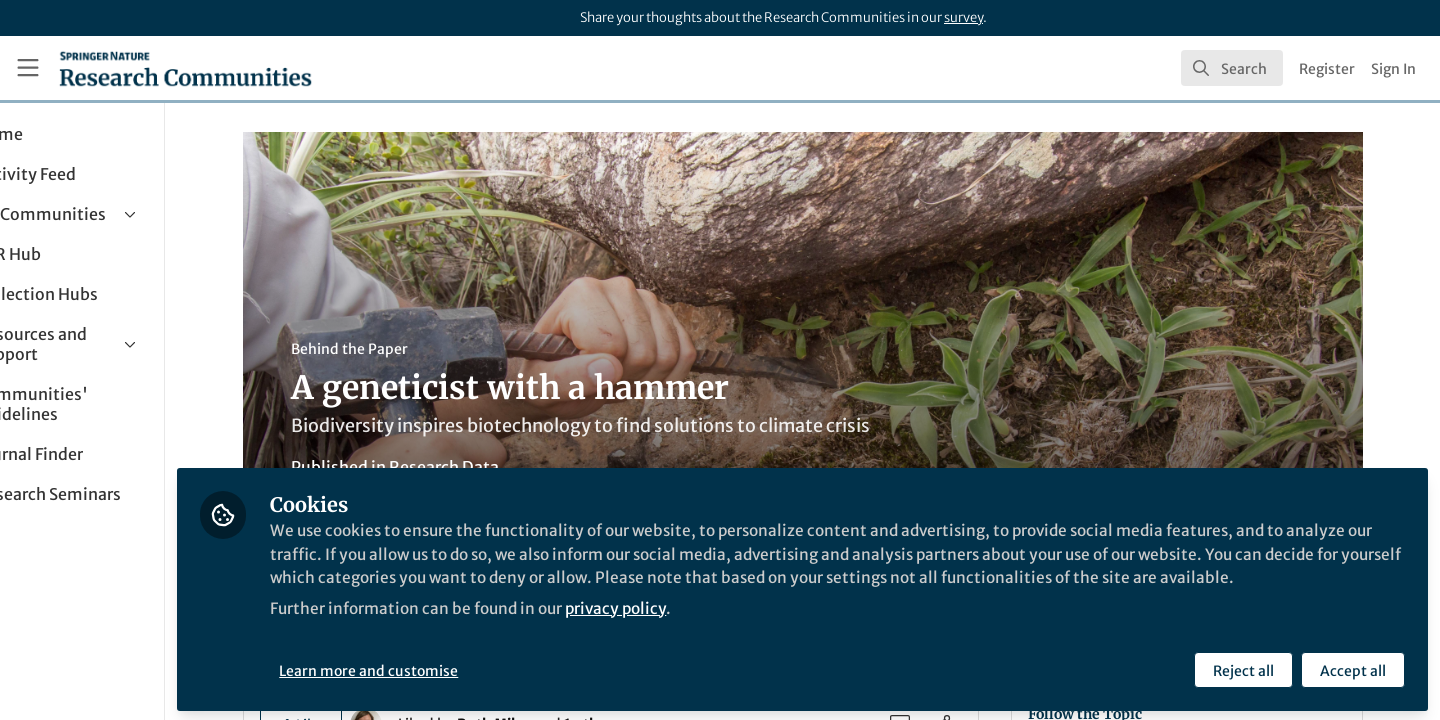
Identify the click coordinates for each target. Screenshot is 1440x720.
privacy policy (718, 628)
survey (963, 17)
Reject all (1242, 667)
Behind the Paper (394, 349)
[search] (1232, 68)
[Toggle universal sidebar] (28, 68)
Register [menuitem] (1327, 69)
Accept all (1352, 667)
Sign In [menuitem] (1393, 69)
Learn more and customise (460, 667)
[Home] (185, 68)
